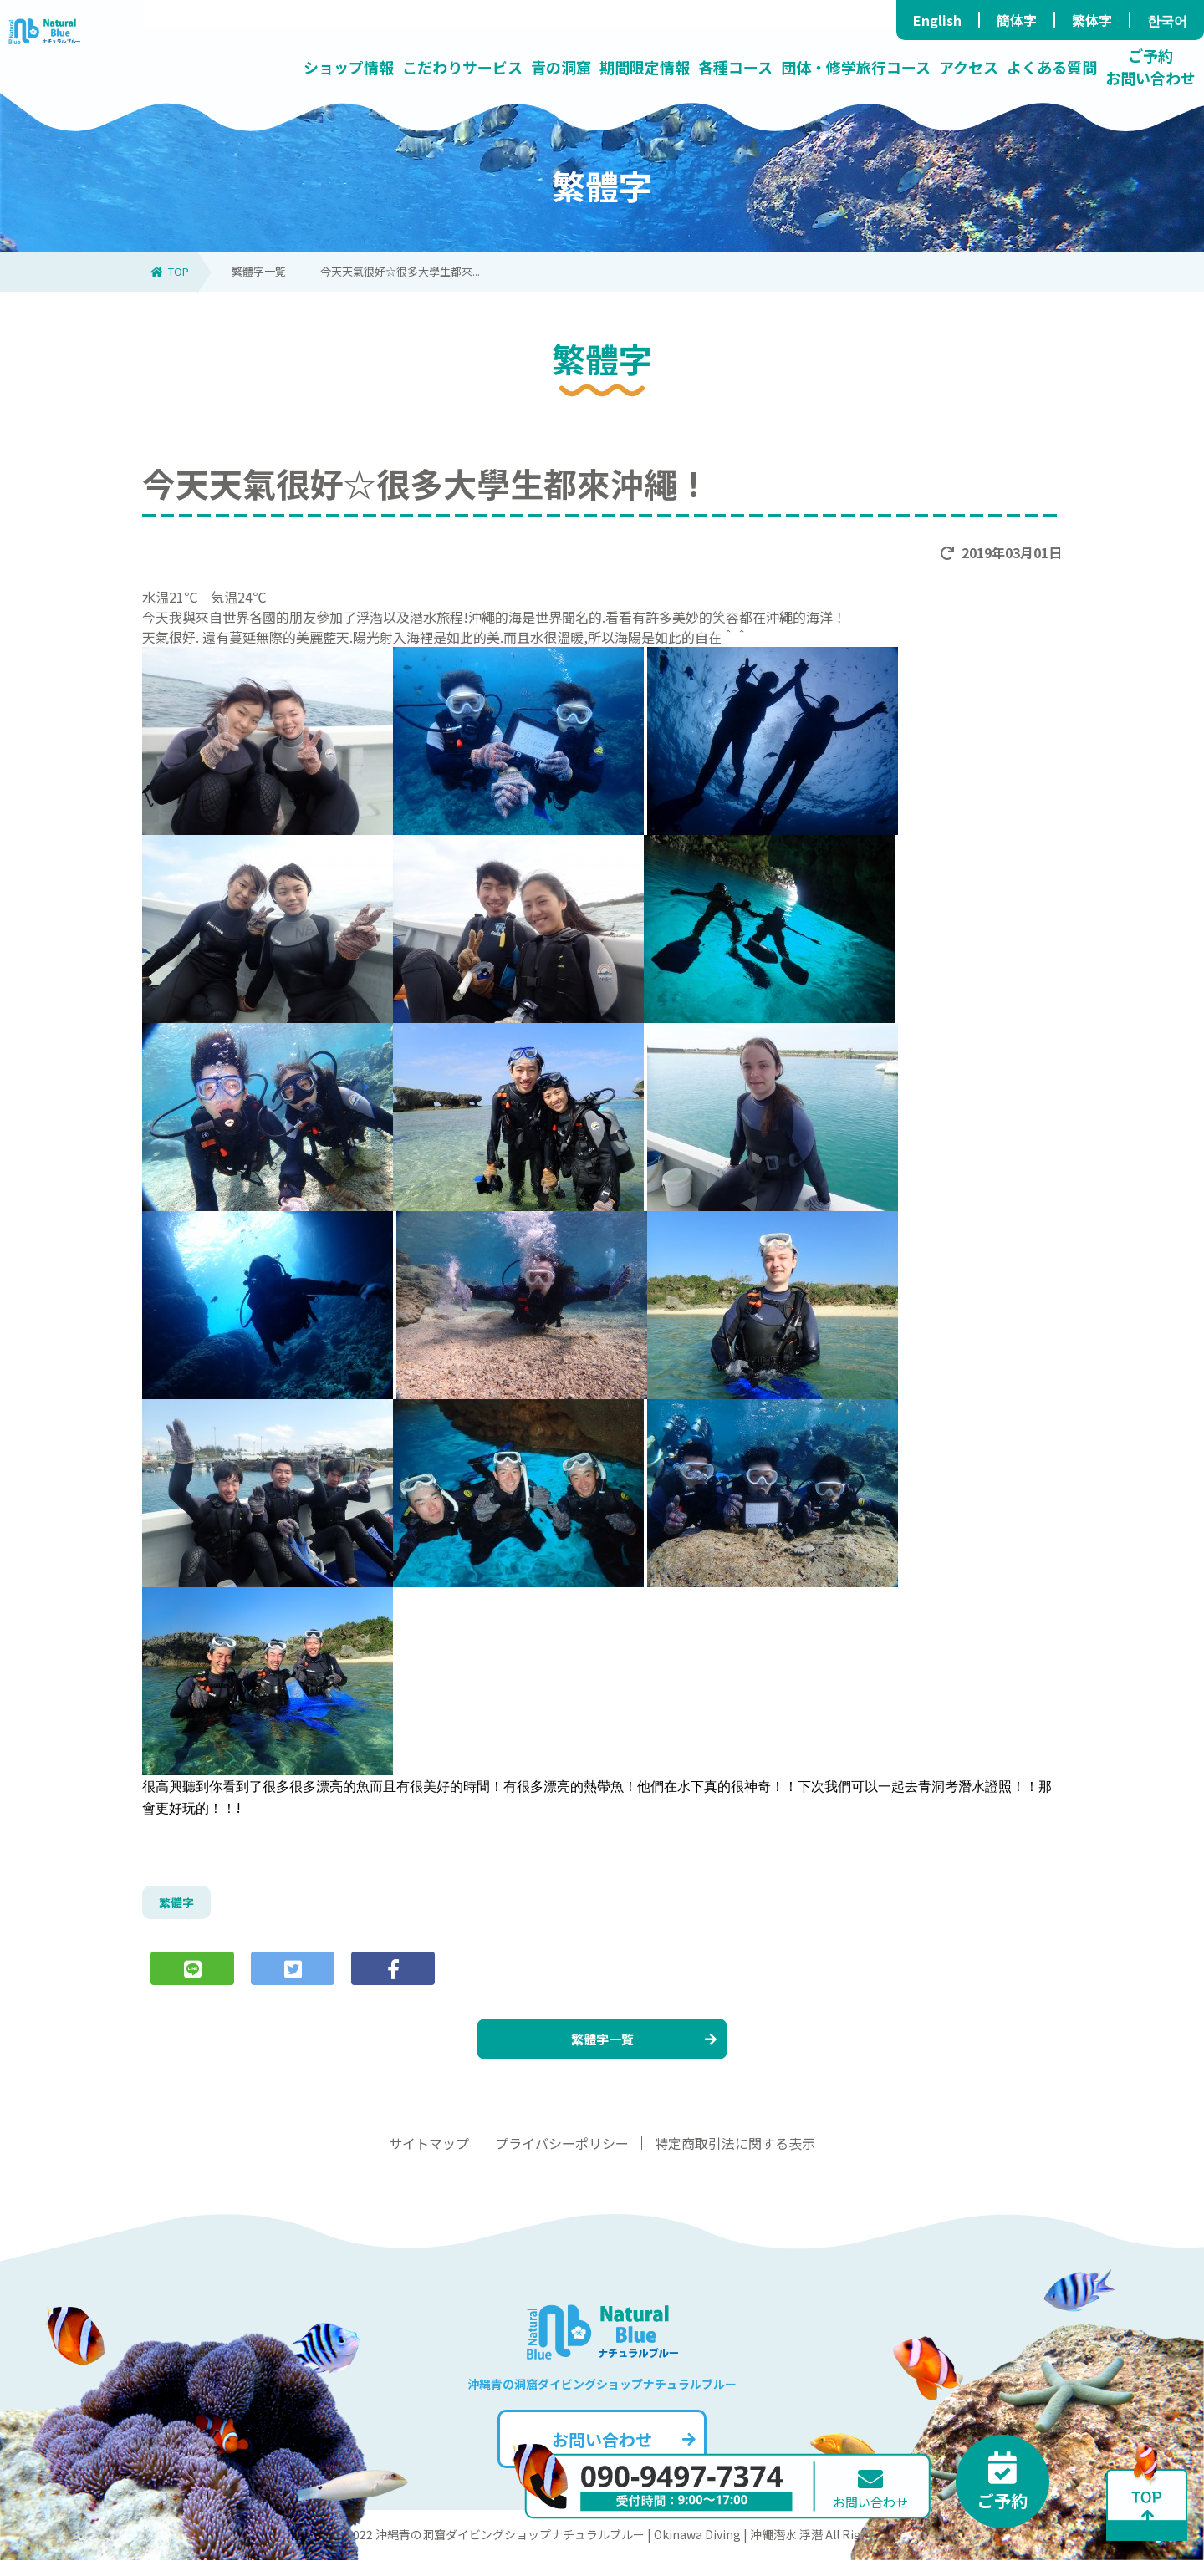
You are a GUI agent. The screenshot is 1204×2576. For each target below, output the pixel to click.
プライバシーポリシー (562, 2159)
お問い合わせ (621, 2455)
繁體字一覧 (259, 271)
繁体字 (1092, 20)
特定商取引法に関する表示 (735, 2159)
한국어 (1167, 20)
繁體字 (179, 1905)
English (937, 20)
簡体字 (1017, 20)
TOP (169, 271)
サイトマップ (429, 2159)
